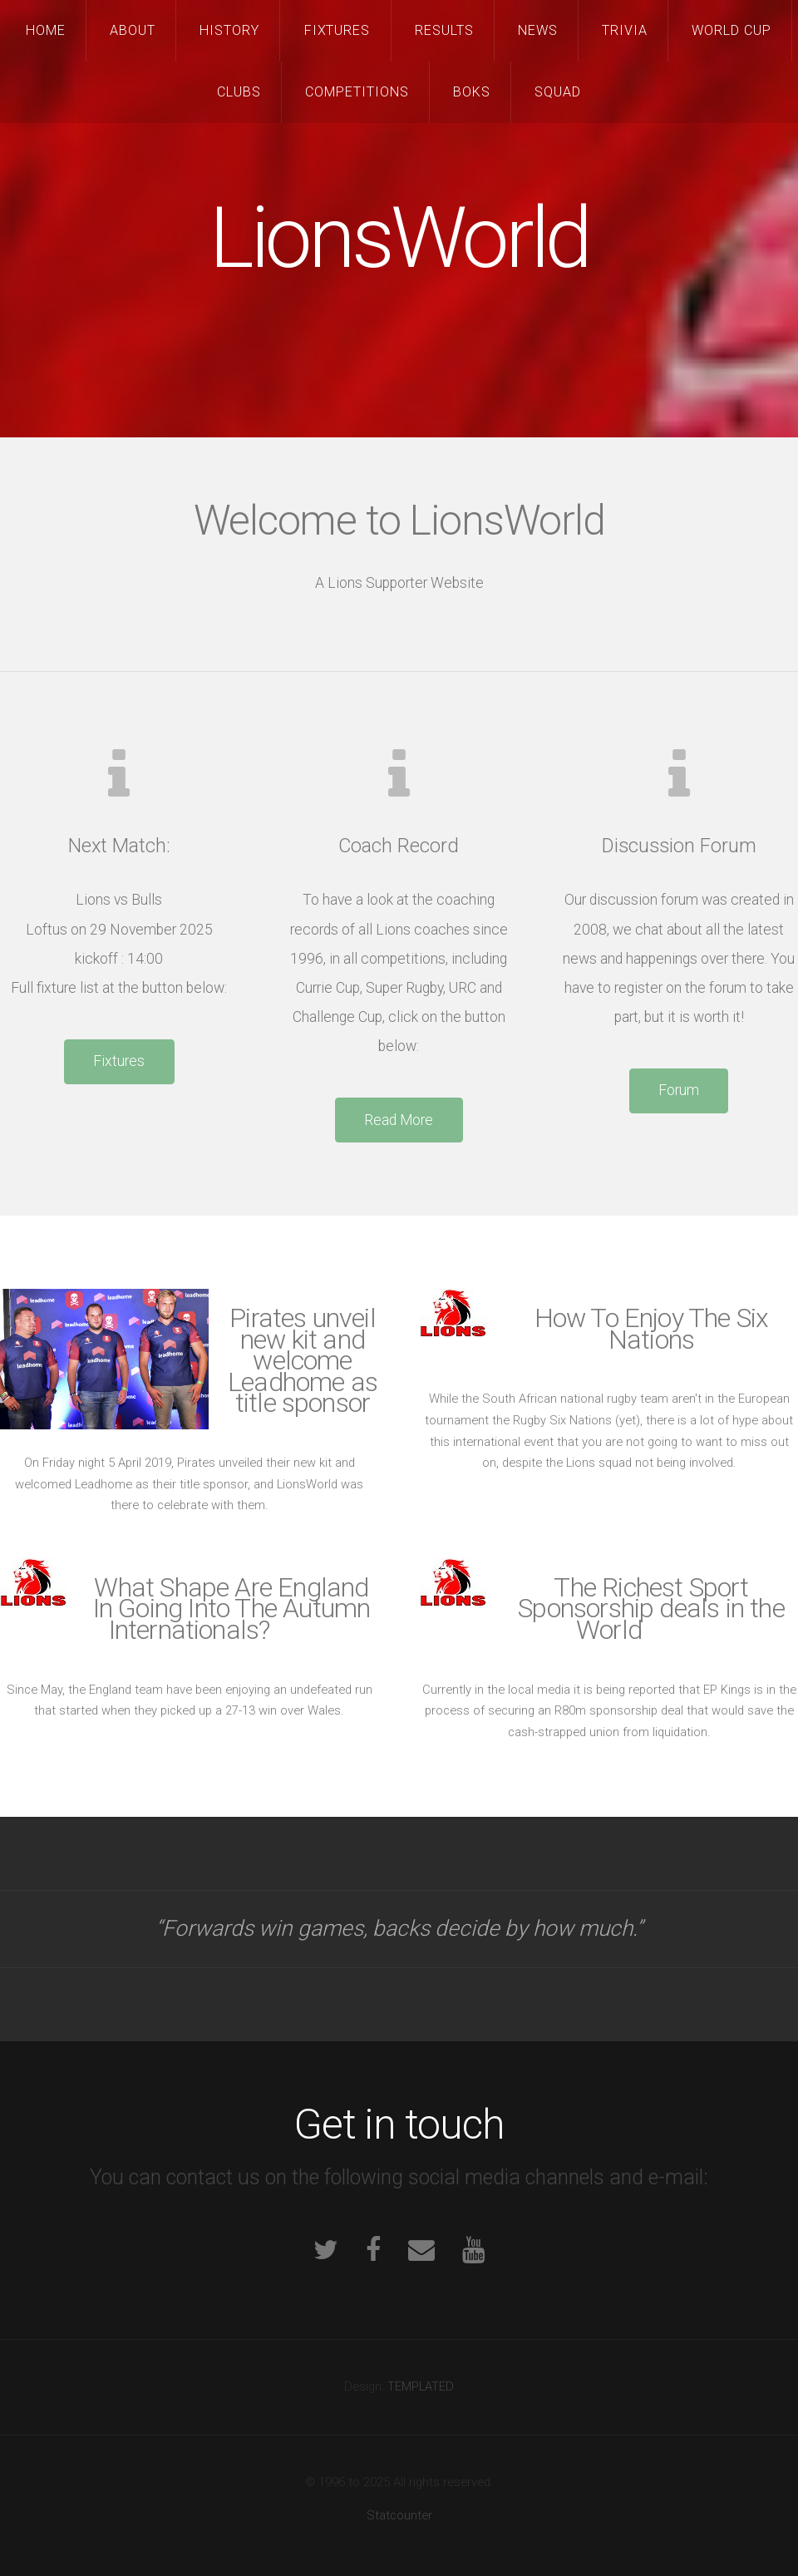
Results (444, 30)
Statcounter (399, 2515)
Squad (557, 92)
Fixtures (337, 30)
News (538, 30)
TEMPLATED (420, 2386)
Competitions (357, 92)
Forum (678, 1090)
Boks (471, 92)
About (132, 30)
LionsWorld (399, 238)
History (229, 30)
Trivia (625, 30)
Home (46, 30)
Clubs (239, 92)
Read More (398, 1120)
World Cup (731, 30)
